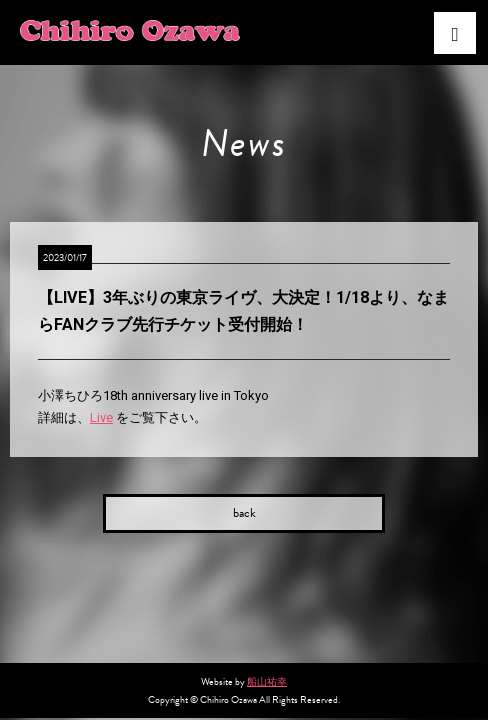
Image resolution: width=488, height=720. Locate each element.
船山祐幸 (267, 681)
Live (101, 417)
